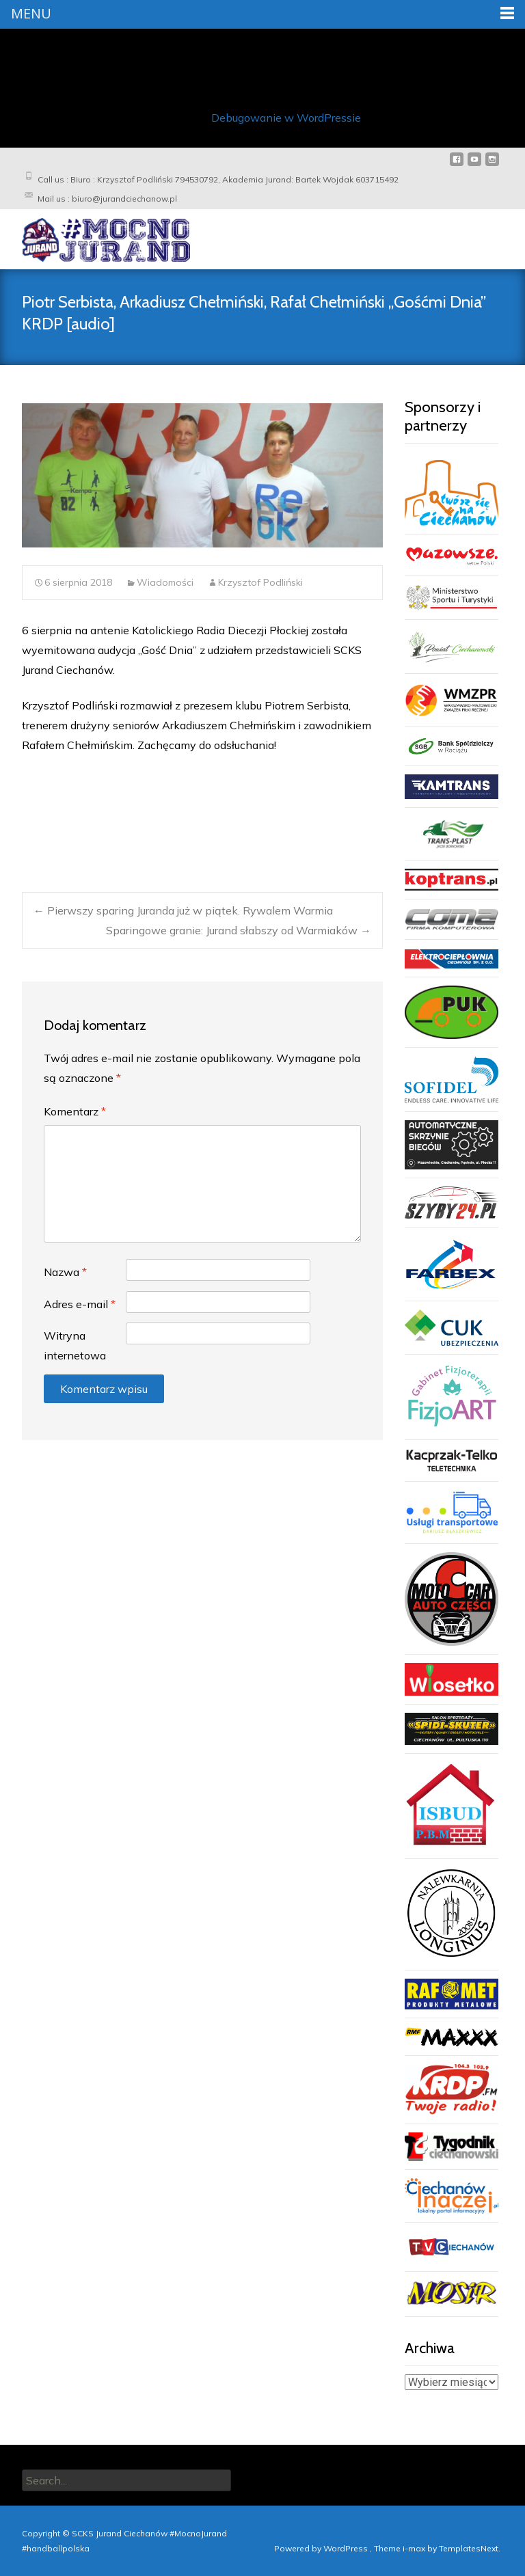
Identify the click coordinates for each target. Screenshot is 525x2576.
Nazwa (65, 1271)
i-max (415, 2548)
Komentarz (75, 1110)
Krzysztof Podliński (260, 581)
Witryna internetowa (75, 1345)
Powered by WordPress (322, 2548)
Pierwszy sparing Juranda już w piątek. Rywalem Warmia (183, 910)
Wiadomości (165, 581)
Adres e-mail (80, 1303)
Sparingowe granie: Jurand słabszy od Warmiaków (238, 929)
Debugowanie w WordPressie (286, 117)
